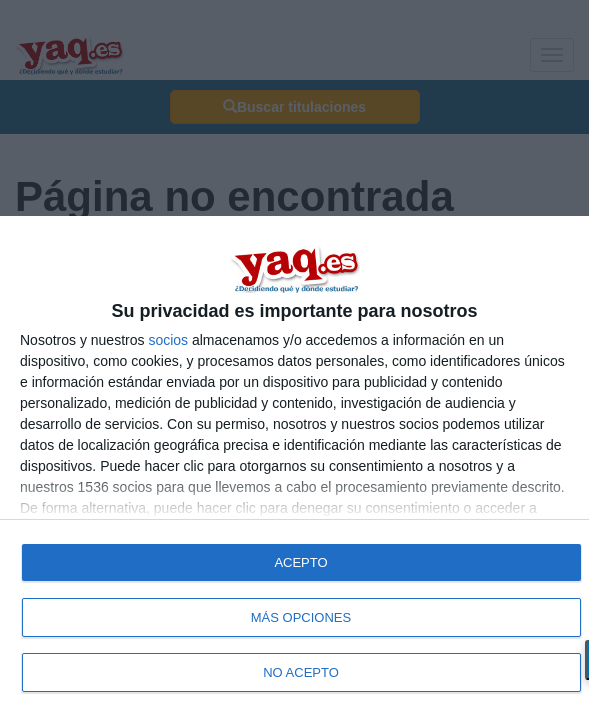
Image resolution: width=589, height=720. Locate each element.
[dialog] (294, 468)
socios (168, 340)
